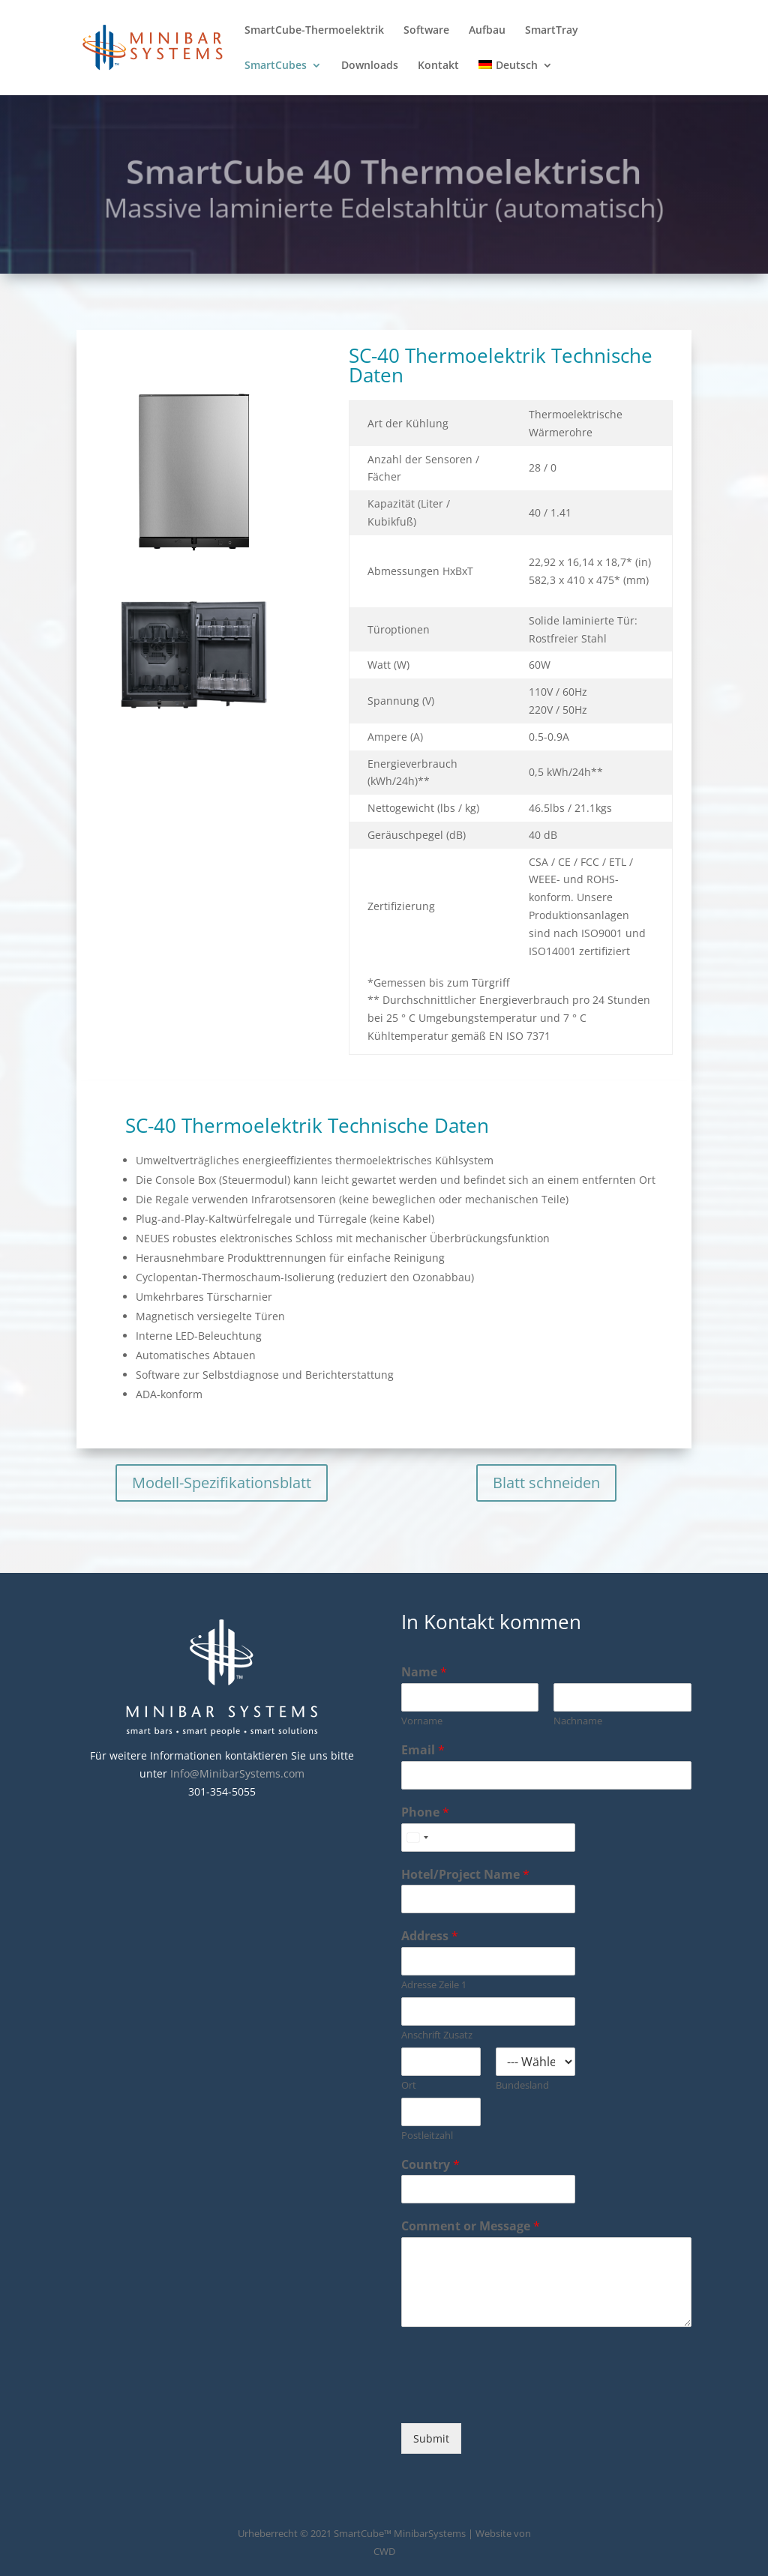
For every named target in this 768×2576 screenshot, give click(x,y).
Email (423, 1750)
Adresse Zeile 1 (433, 1984)
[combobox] (417, 1837)
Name (424, 1672)
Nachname (578, 1721)
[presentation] (515, 2398)
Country (430, 2165)
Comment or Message (470, 2226)
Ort (408, 2085)
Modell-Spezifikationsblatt (221, 1482)
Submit (431, 2438)
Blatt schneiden (546, 1482)
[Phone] (488, 1837)
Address (429, 1936)
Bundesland (522, 2085)
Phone (425, 1812)
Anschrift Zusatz (436, 2035)
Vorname (421, 1721)
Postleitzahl (427, 2135)
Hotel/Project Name (465, 1875)
